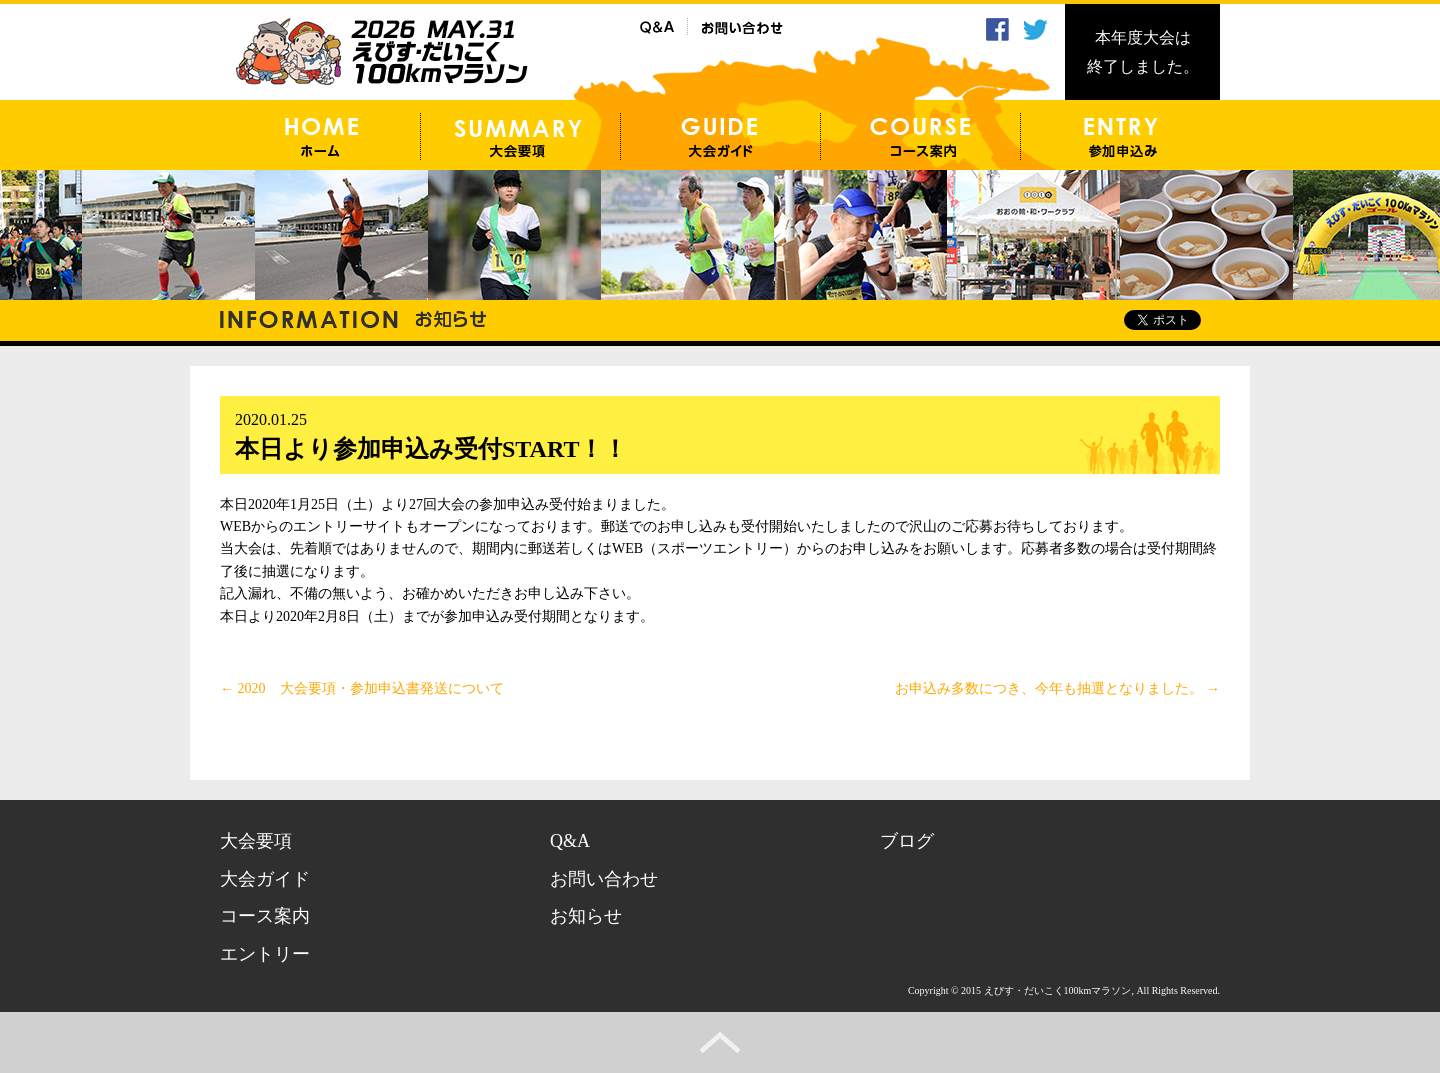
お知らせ (586, 916)
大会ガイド (265, 879)
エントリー (265, 954)
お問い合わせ (604, 879)
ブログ (907, 841)
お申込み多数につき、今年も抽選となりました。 (1058, 688)
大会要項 (256, 841)
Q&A (570, 841)
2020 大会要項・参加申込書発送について (362, 688)
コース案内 (265, 916)
